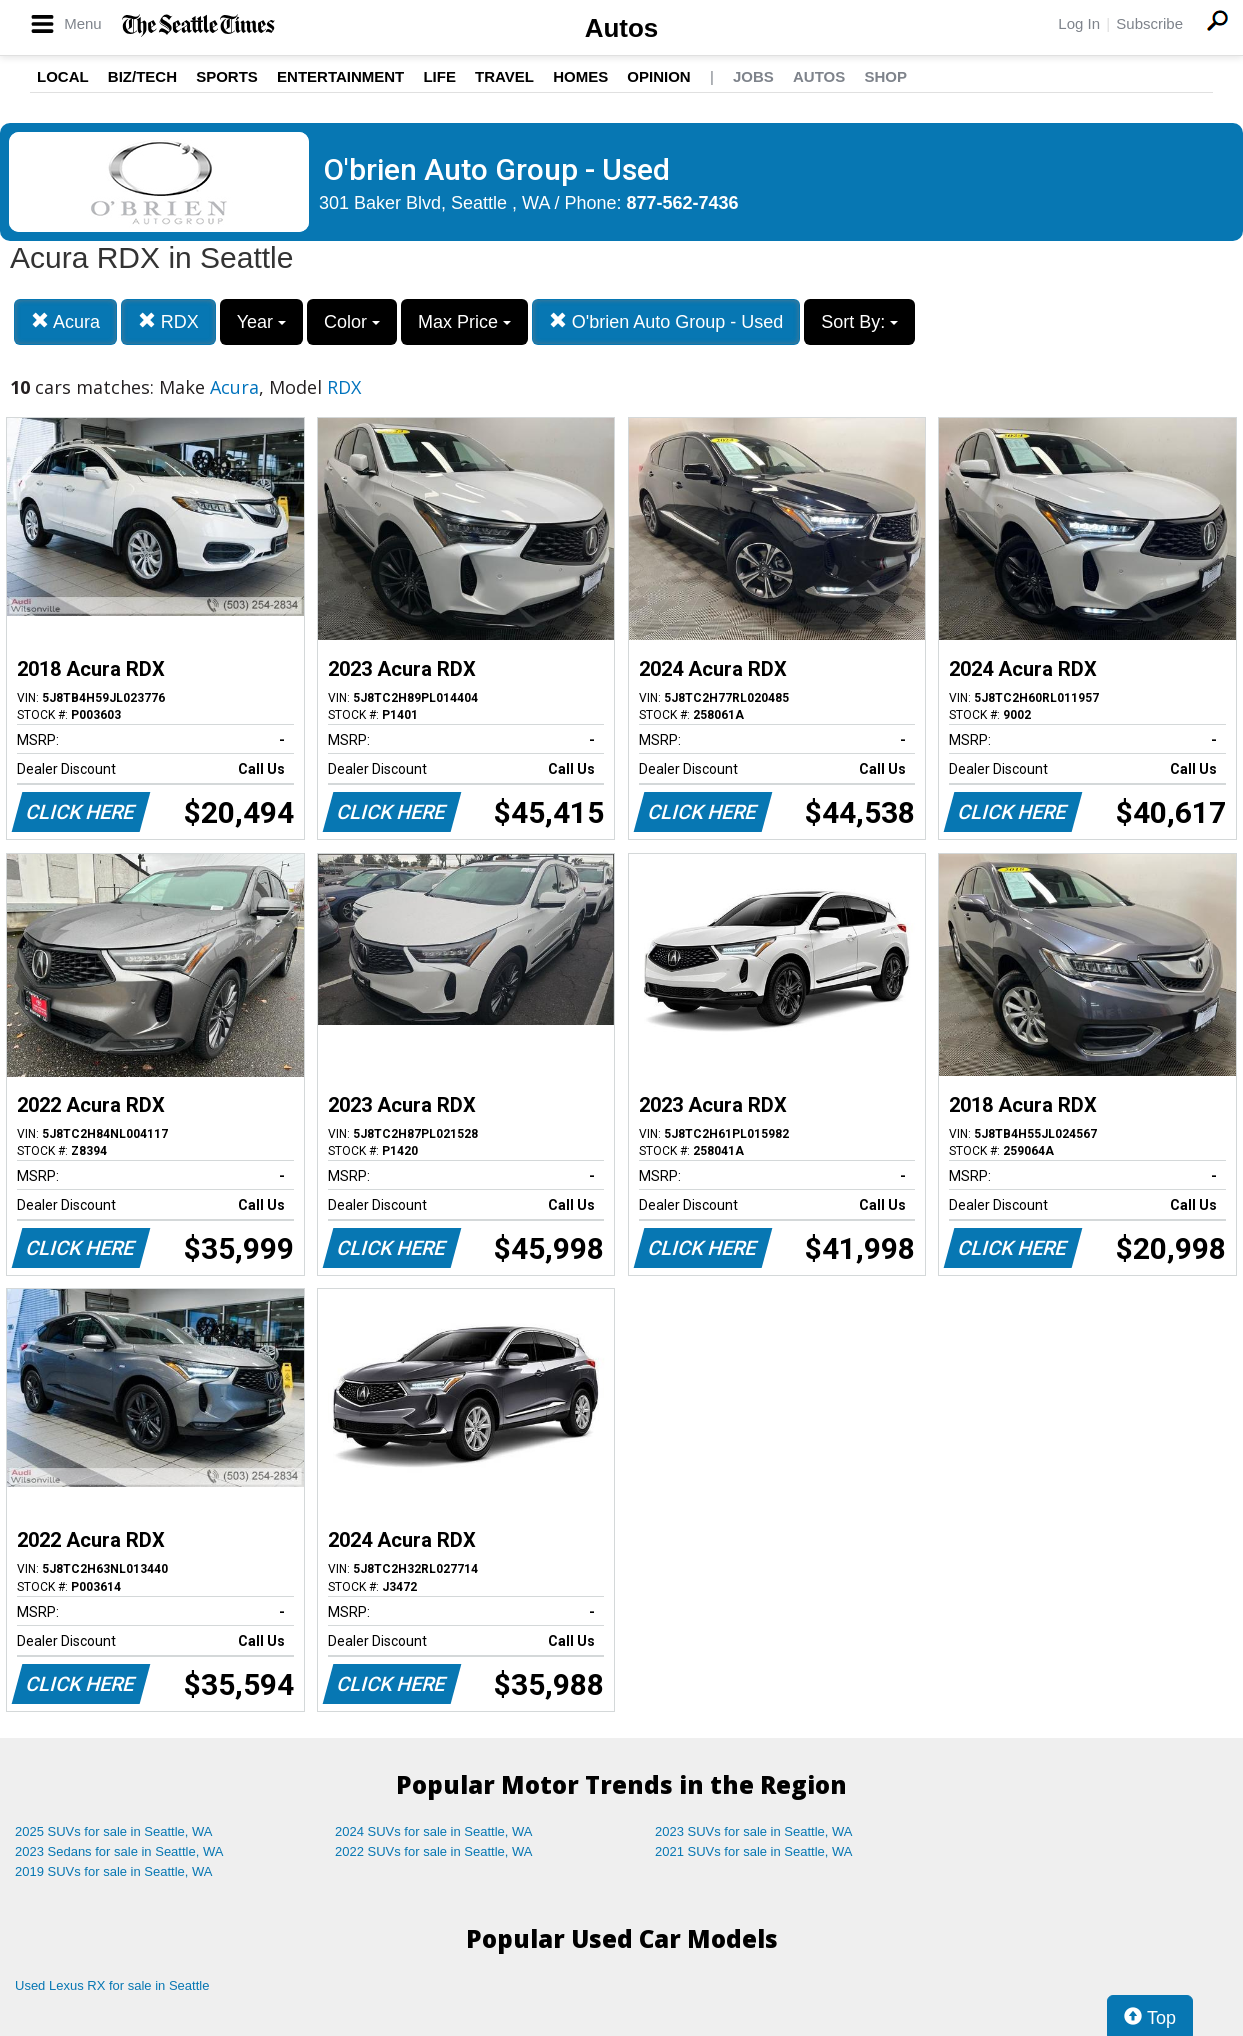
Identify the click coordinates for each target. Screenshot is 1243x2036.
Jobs (753, 76)
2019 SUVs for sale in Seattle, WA (114, 1871)
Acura (65, 321)
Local (63, 76)
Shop (885, 76)
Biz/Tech (142, 76)
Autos (622, 28)
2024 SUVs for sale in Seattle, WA (434, 1831)
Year (261, 322)
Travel (504, 76)
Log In (1079, 23)
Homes (580, 76)
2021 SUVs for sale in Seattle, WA (754, 1851)
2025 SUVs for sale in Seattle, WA (114, 1831)
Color (352, 322)
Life (439, 76)
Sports (227, 76)
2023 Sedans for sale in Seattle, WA (119, 1851)
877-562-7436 (683, 203)
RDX (168, 321)
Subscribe (1149, 23)
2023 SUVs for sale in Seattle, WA (754, 1831)
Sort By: (859, 322)
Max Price (464, 322)
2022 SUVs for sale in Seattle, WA (434, 1851)
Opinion (658, 76)
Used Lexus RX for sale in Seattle (112, 1985)
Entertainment (340, 76)
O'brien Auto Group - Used (666, 321)
